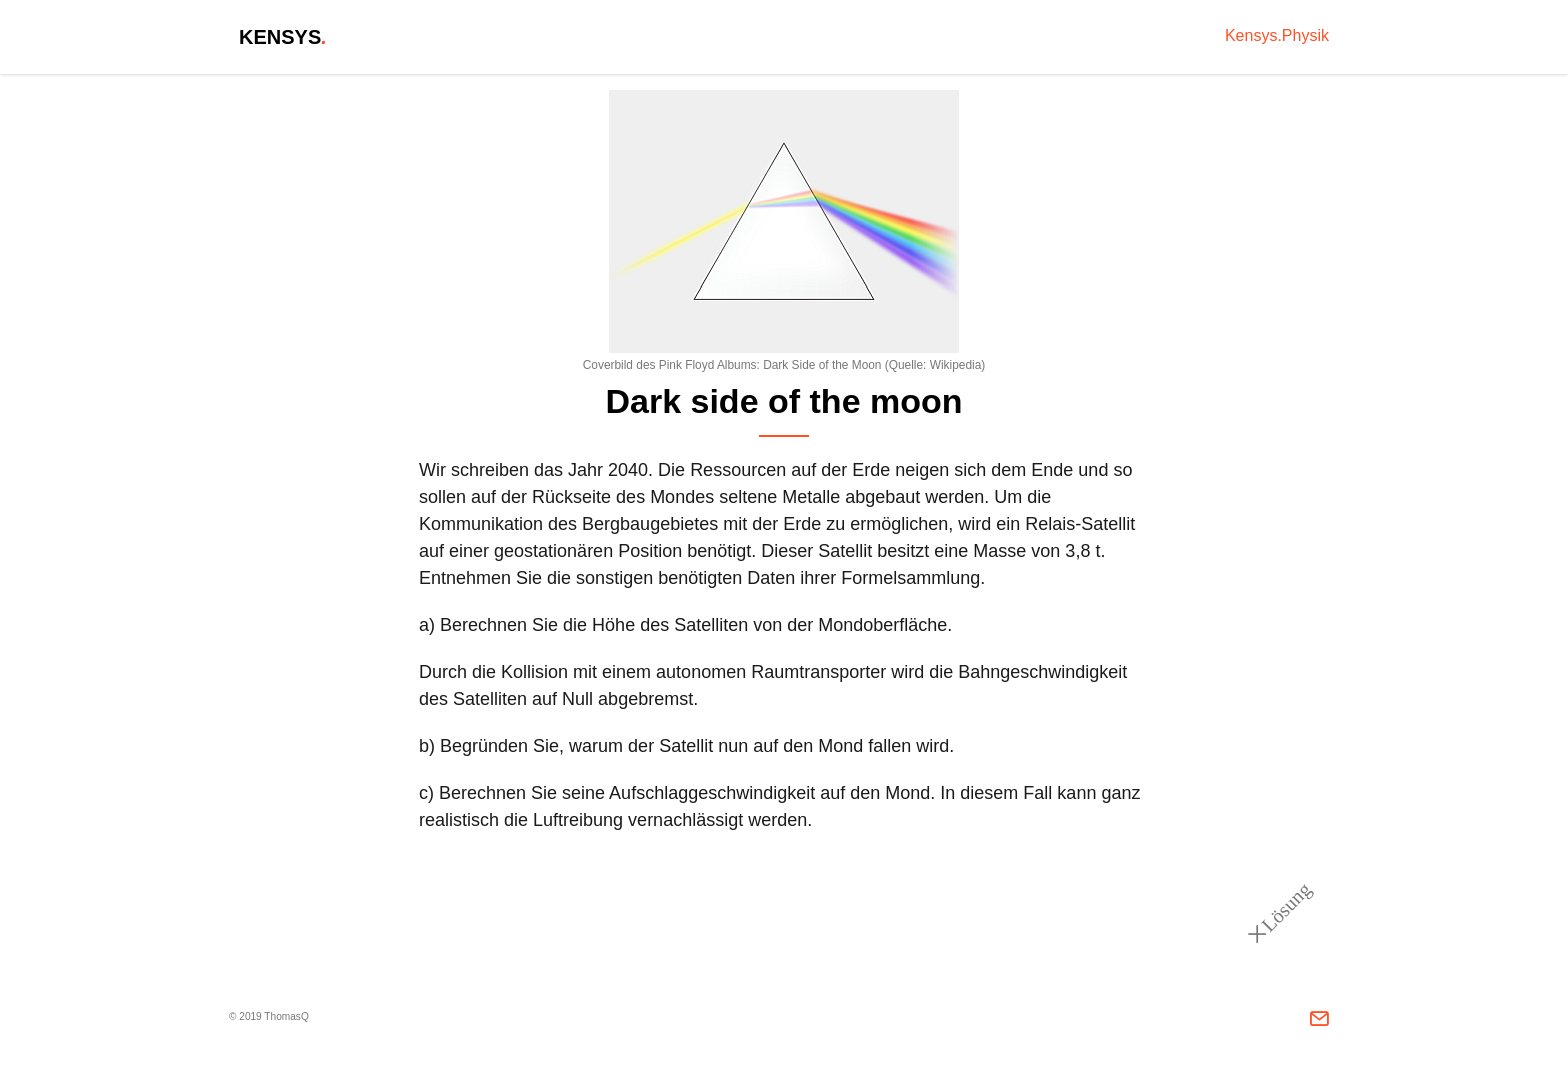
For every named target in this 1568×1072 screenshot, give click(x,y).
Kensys (283, 37)
